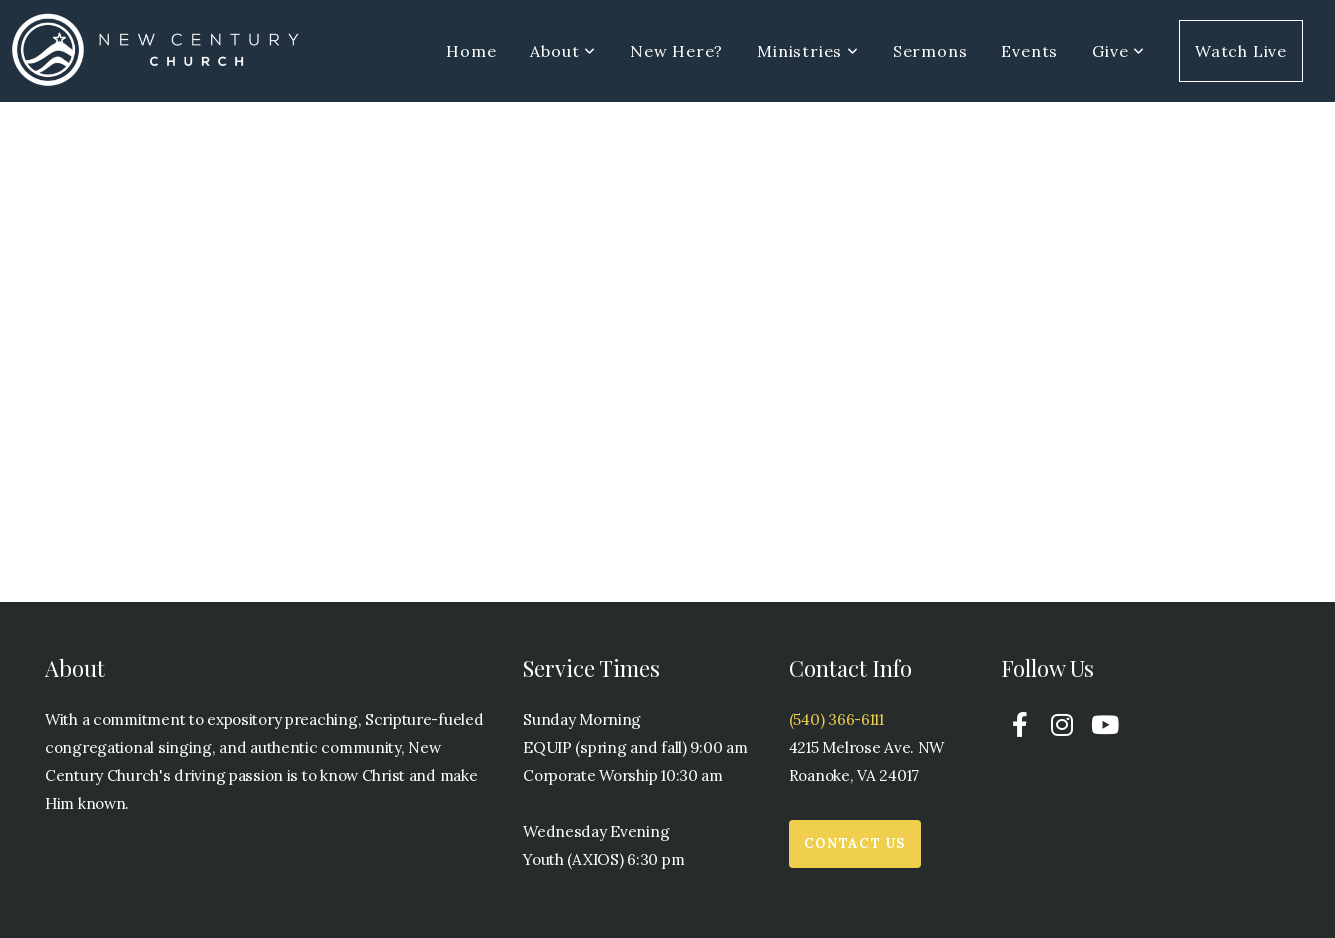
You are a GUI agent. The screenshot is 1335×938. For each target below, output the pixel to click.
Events (1029, 51)
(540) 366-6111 (836, 719)
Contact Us (855, 843)
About (563, 51)
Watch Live (1241, 51)
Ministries (808, 51)
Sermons (930, 51)
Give (1118, 51)
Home (471, 51)
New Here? (676, 51)
